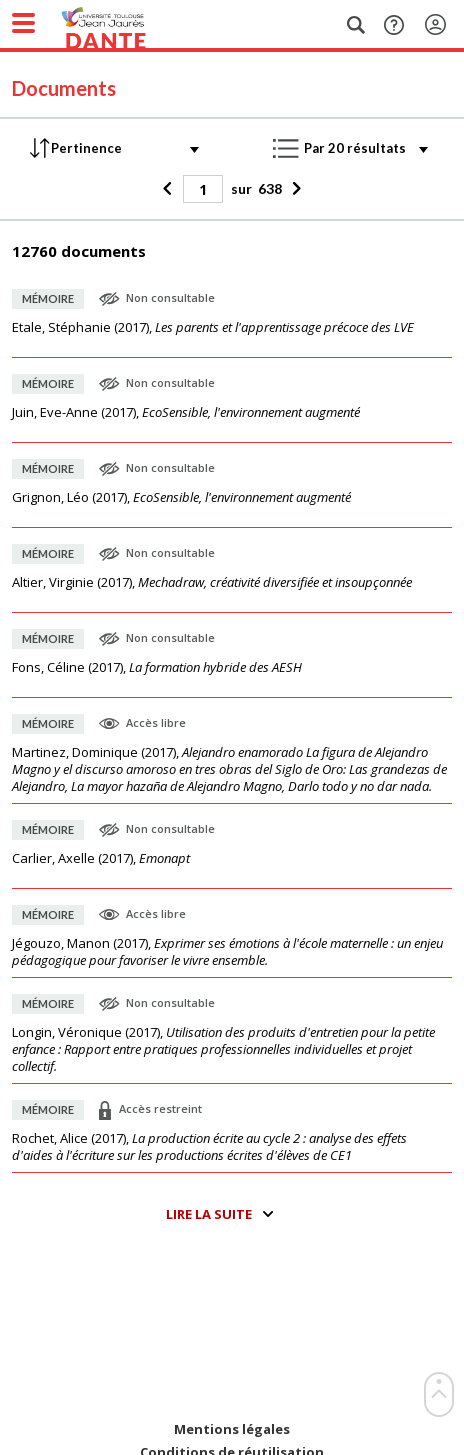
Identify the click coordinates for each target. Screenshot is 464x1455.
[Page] (203, 189)
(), (213, 327)
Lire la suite (209, 1214)
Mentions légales (232, 1429)
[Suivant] (294, 189)
